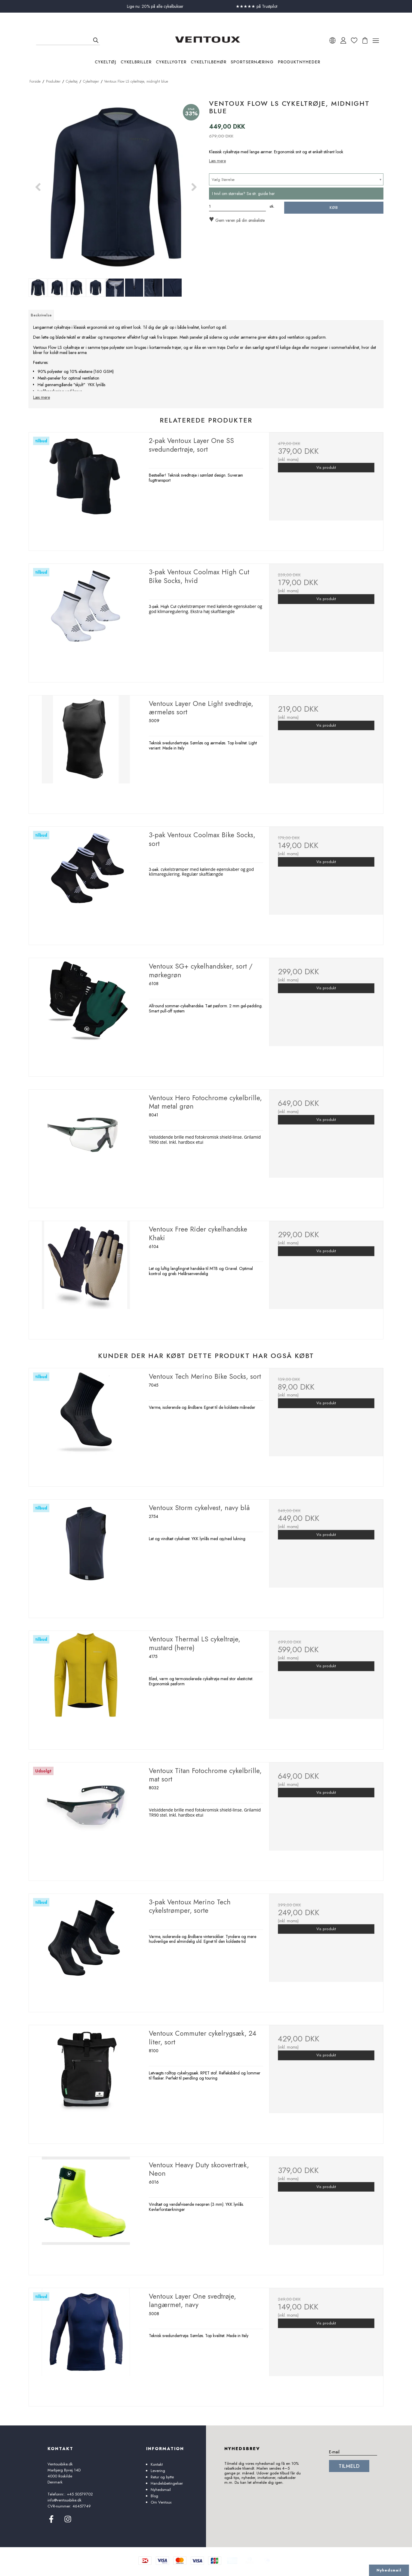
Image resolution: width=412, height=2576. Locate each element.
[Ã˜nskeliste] (354, 40)
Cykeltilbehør (208, 62)
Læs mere (217, 161)
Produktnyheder (299, 62)
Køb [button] (334, 207)
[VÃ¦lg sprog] (332, 40)
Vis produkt (326, 467)
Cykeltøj (105, 62)
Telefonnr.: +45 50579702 (70, 2494)
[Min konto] (343, 40)
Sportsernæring (252, 62)
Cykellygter (171, 62)
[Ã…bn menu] (376, 40)
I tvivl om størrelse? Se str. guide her (243, 194)
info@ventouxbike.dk (64, 2500)
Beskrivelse (41, 315)
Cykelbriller (136, 62)
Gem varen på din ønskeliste (237, 220)
